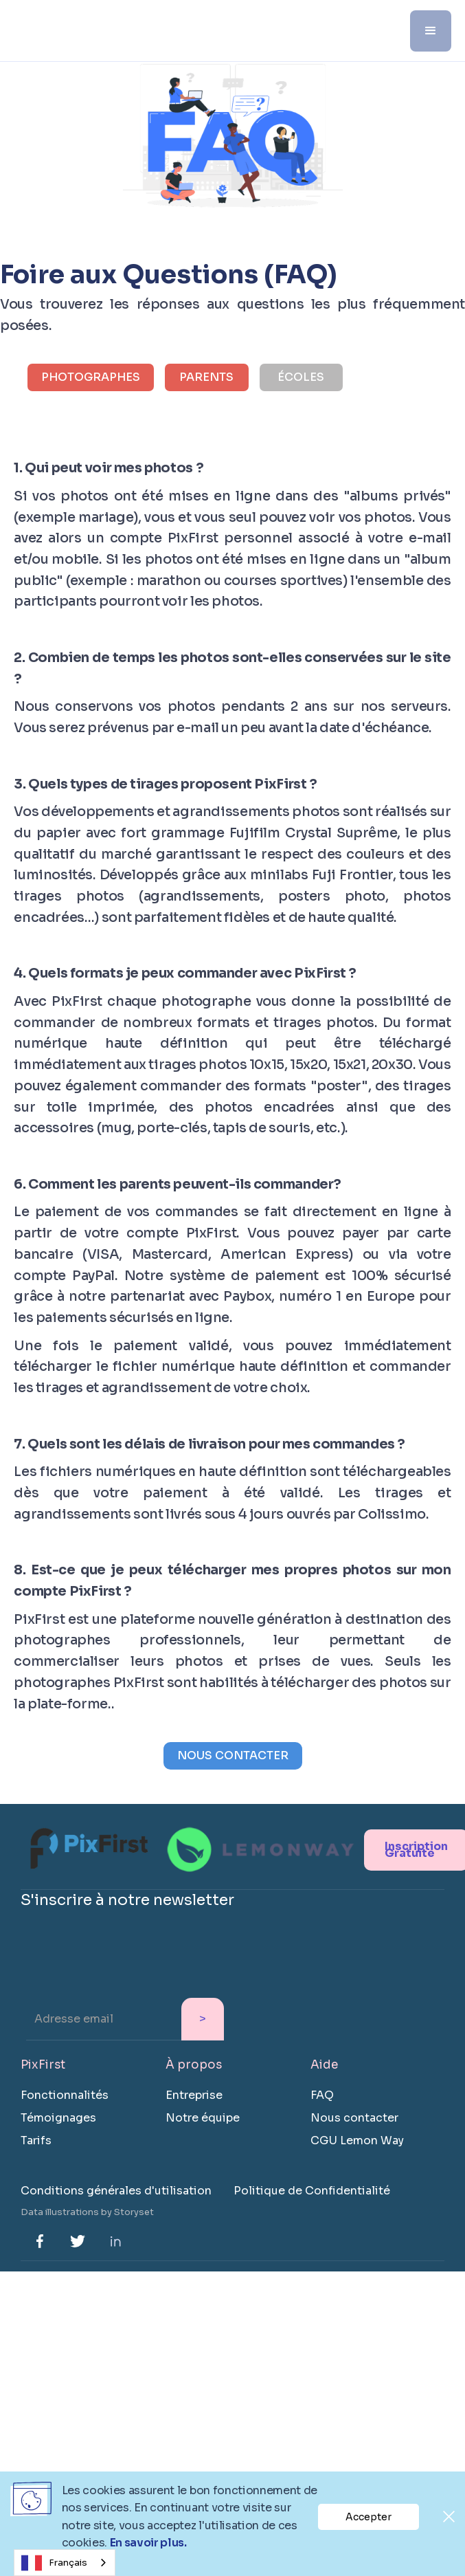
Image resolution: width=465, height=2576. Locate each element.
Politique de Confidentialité (312, 2190)
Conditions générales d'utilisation (116, 2190)
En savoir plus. (148, 2542)
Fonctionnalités (65, 2095)
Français (54, 2563)
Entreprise (194, 2095)
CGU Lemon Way (357, 2140)
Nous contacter (354, 2118)
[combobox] (64, 2562)
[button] (430, 31)
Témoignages (58, 2118)
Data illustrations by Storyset (87, 2212)
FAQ (322, 2095)
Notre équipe (203, 2118)
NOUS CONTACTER (232, 1755)
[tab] (90, 377)
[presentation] (125, 1965)
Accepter (368, 2517)
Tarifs (36, 2140)
